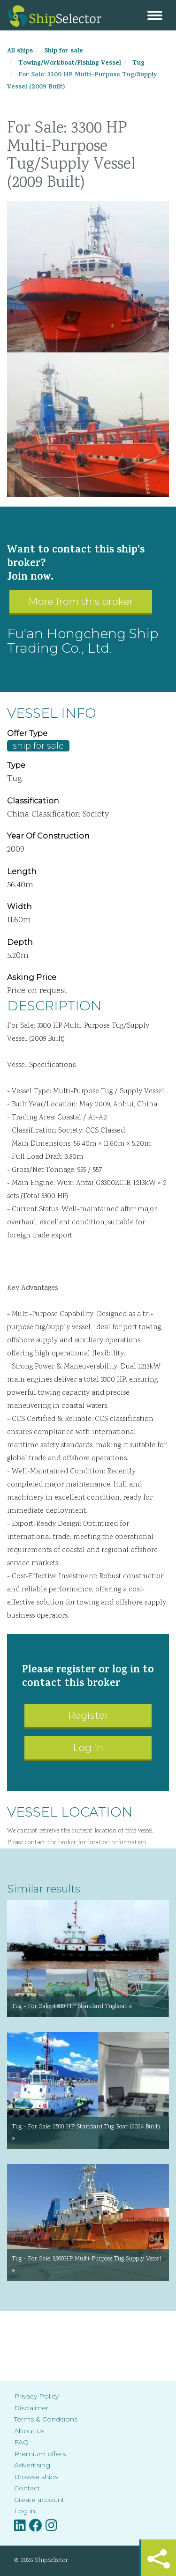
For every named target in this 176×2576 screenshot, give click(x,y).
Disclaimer (31, 2408)
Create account (39, 2499)
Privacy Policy (36, 2396)
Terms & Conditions (45, 2419)
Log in (88, 1747)
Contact (27, 2488)
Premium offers (40, 2454)
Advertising (32, 2465)
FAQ (21, 2442)
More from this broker (80, 601)
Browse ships (36, 2477)
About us (29, 2431)
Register (88, 1715)
